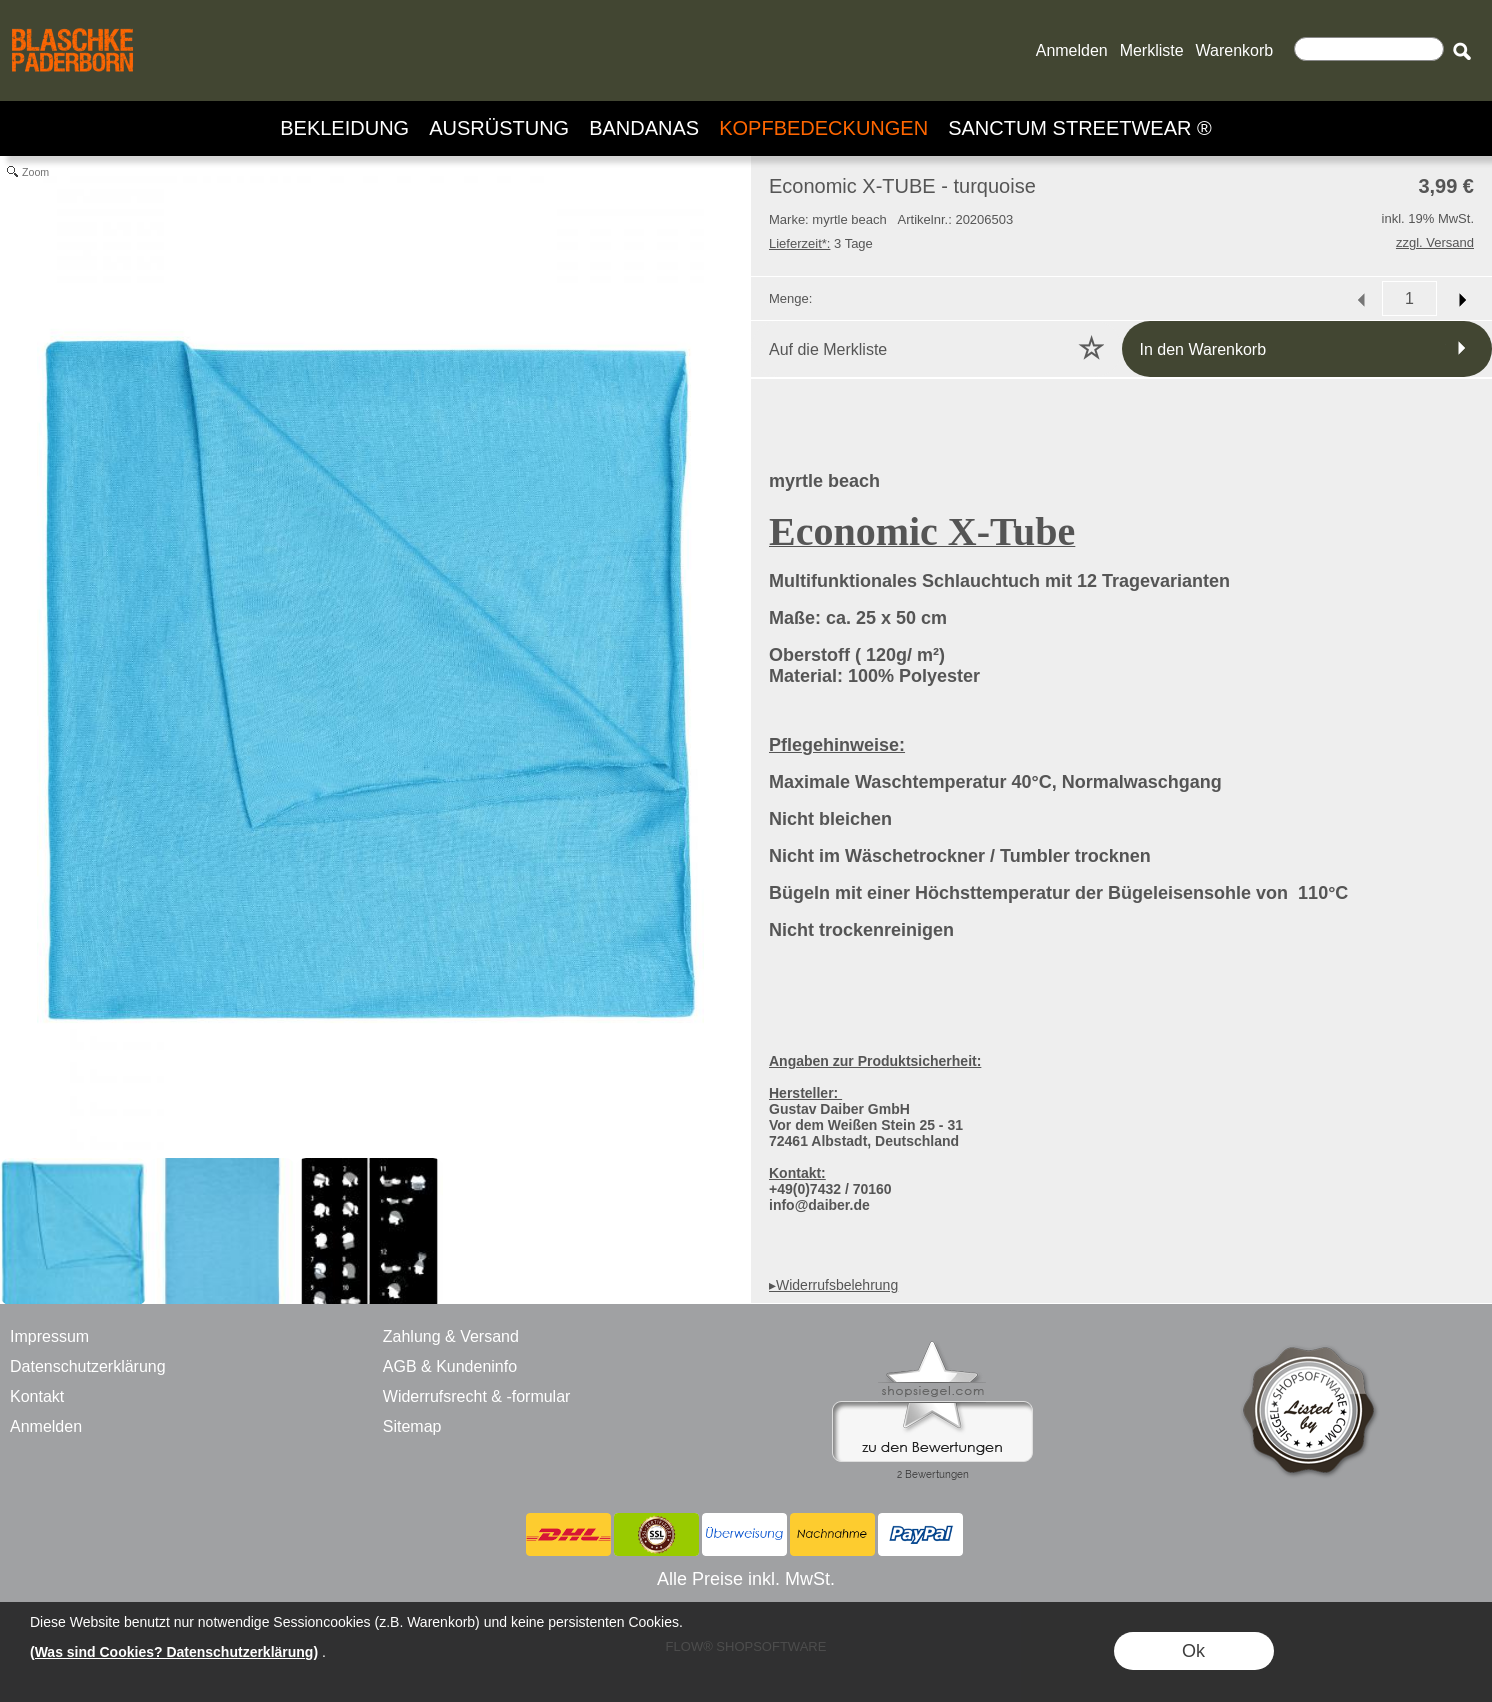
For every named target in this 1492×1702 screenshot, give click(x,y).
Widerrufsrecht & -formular (477, 1396)
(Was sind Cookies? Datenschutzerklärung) (174, 1652)
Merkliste (1152, 50)
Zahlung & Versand (451, 1336)
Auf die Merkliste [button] (828, 349)
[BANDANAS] (644, 128)
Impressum (49, 1336)
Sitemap (412, 1426)
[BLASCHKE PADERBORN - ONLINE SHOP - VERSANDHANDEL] (72, 26)
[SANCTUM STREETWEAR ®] (1080, 128)
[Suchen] (1369, 49)
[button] (1461, 51)
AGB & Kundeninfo (450, 1366)
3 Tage (821, 243)
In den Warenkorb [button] (1203, 349)
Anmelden (1072, 50)
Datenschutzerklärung (88, 1366)
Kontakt (37, 1396)
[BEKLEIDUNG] (344, 128)
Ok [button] (1193, 1651)
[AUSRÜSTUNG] (499, 128)
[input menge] (1409, 298)
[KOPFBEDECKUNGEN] (823, 128)
